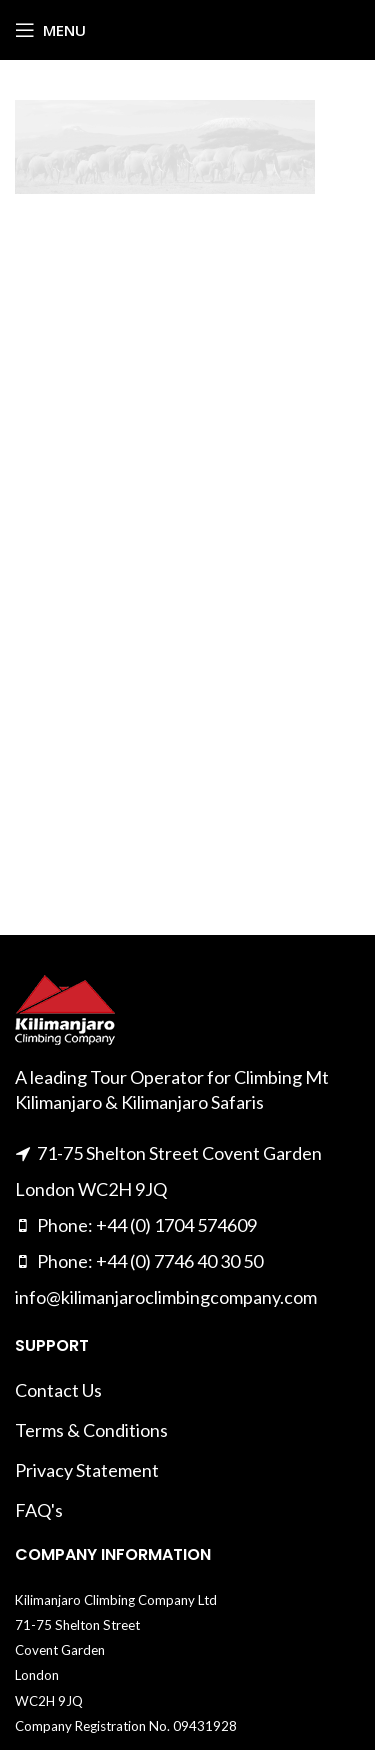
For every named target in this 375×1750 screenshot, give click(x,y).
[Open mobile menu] (50, 30)
